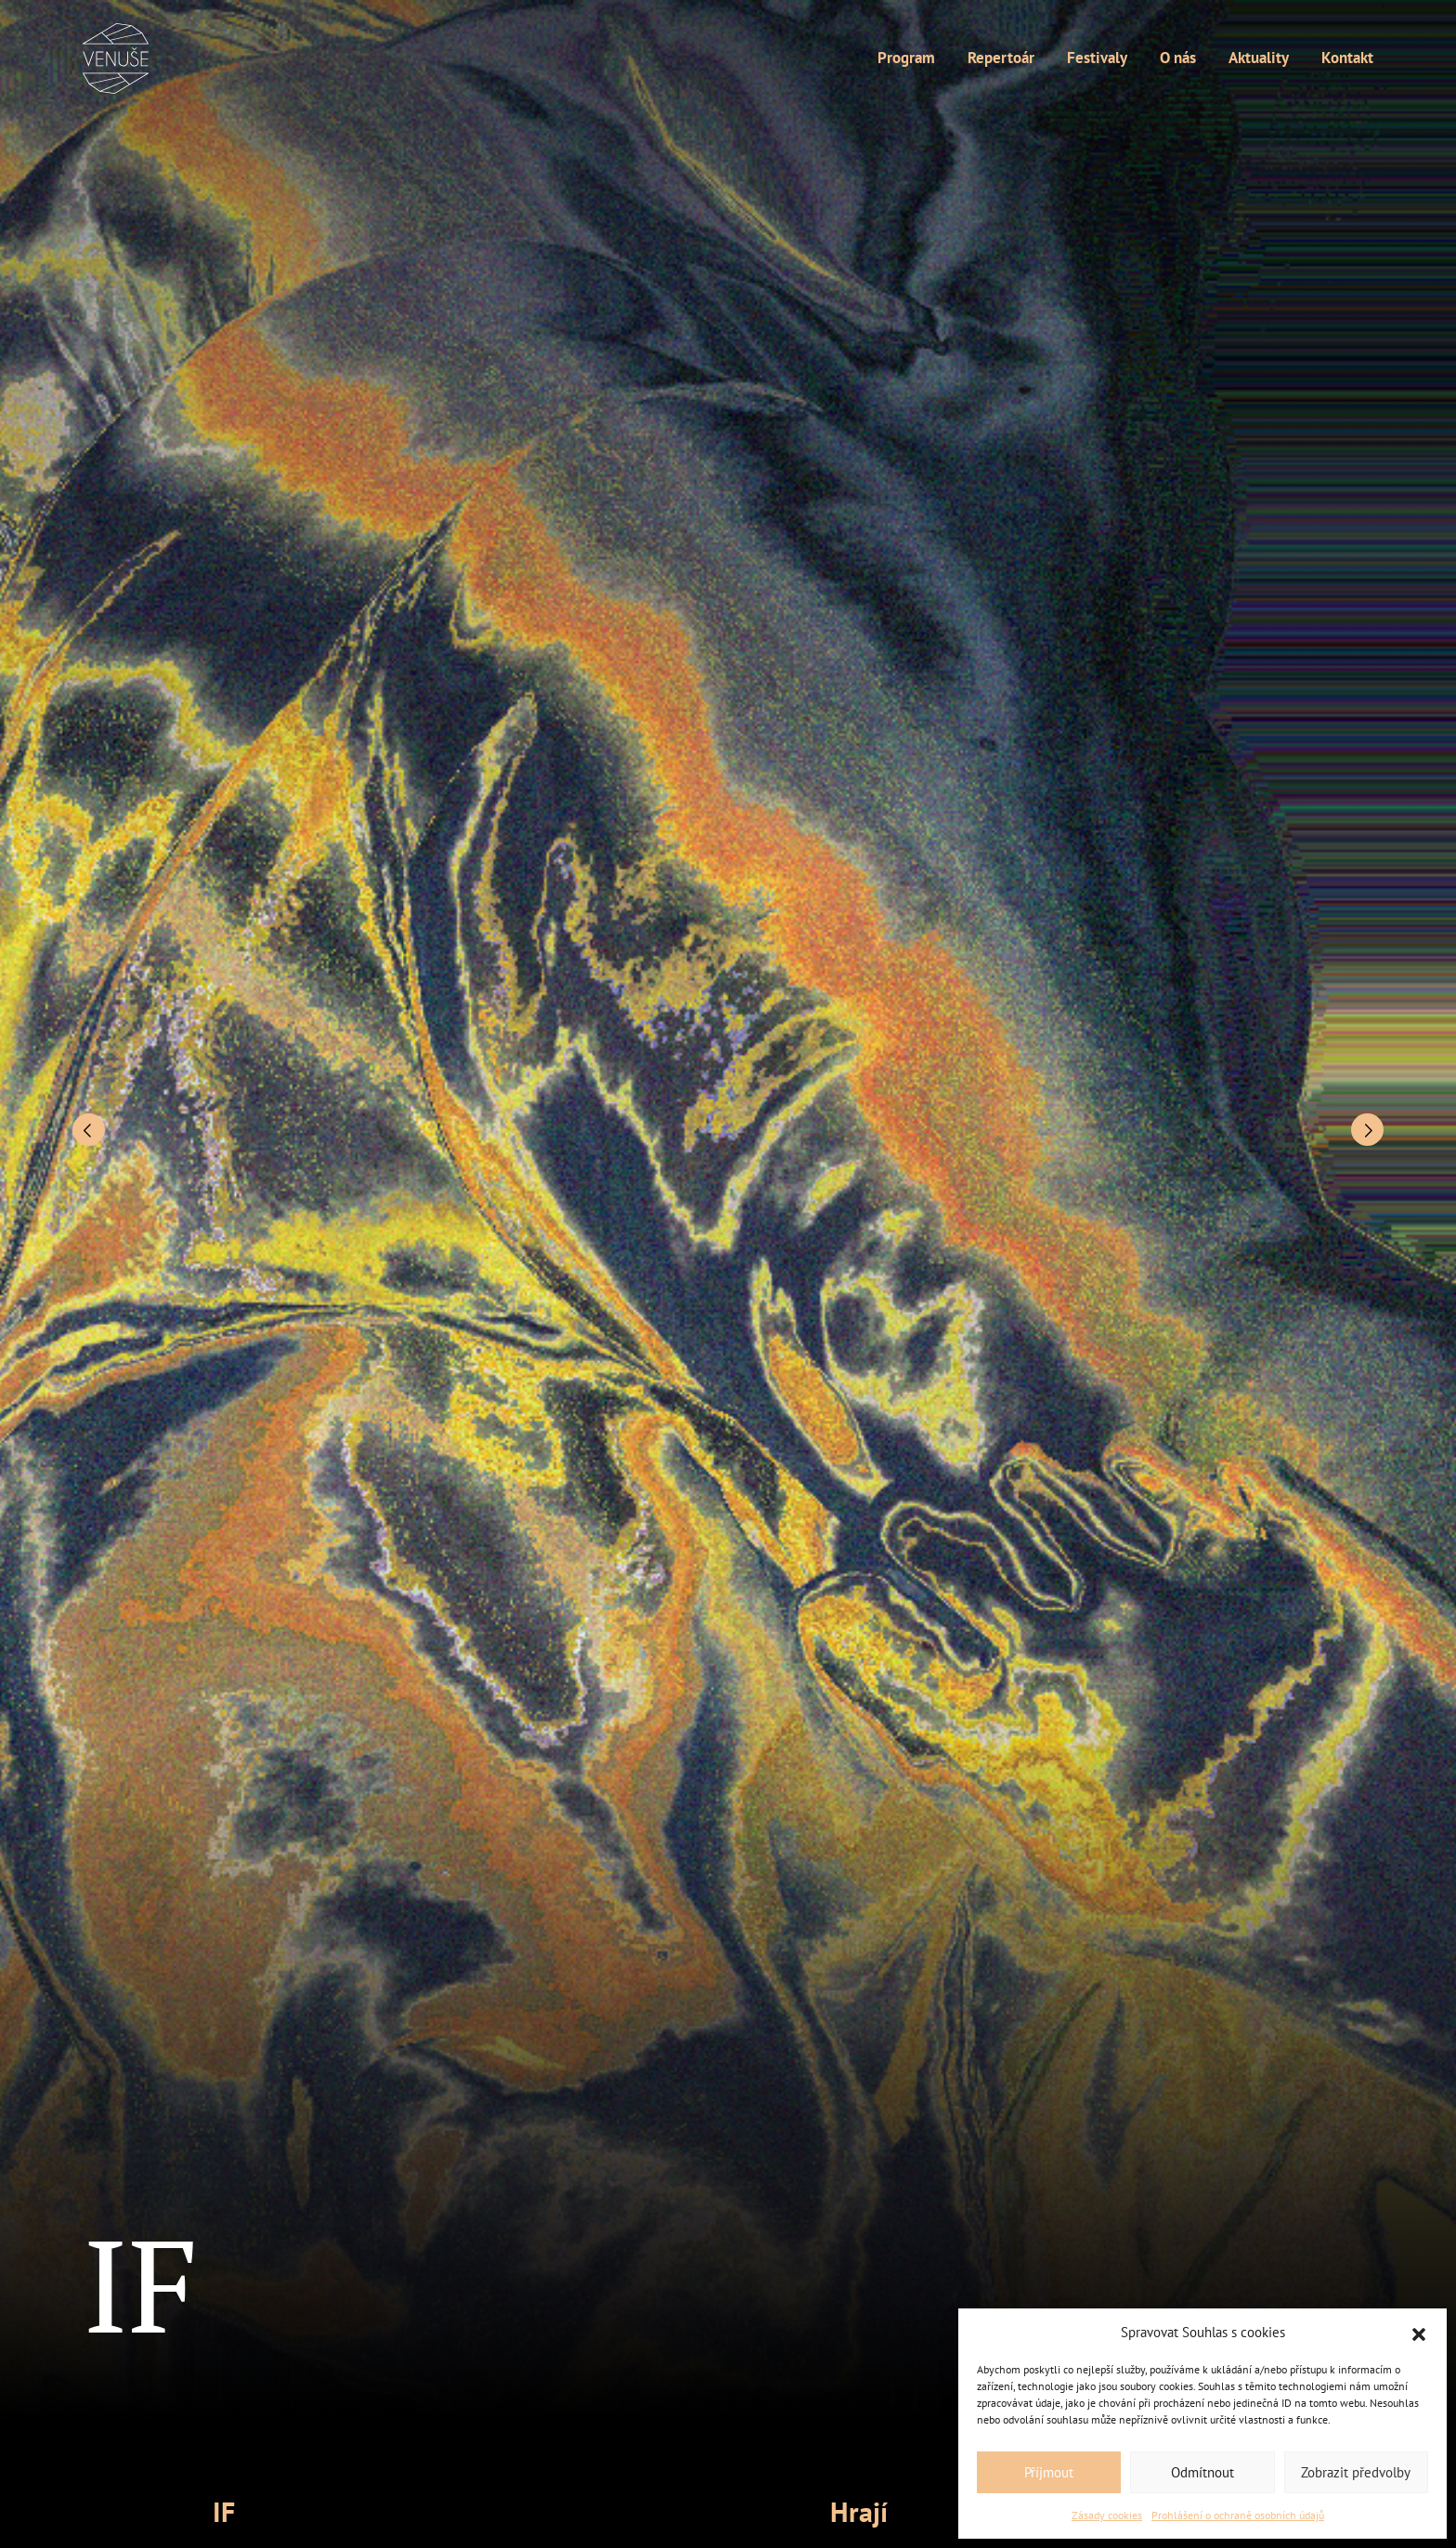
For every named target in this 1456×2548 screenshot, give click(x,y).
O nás (1178, 57)
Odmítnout (1202, 2472)
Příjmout (1048, 2472)
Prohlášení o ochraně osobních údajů (1237, 2515)
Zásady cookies (1107, 2515)
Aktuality (1258, 57)
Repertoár (1001, 57)
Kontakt (1347, 57)
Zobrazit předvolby (1355, 2472)
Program (906, 57)
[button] (1419, 2332)
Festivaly (1097, 57)
